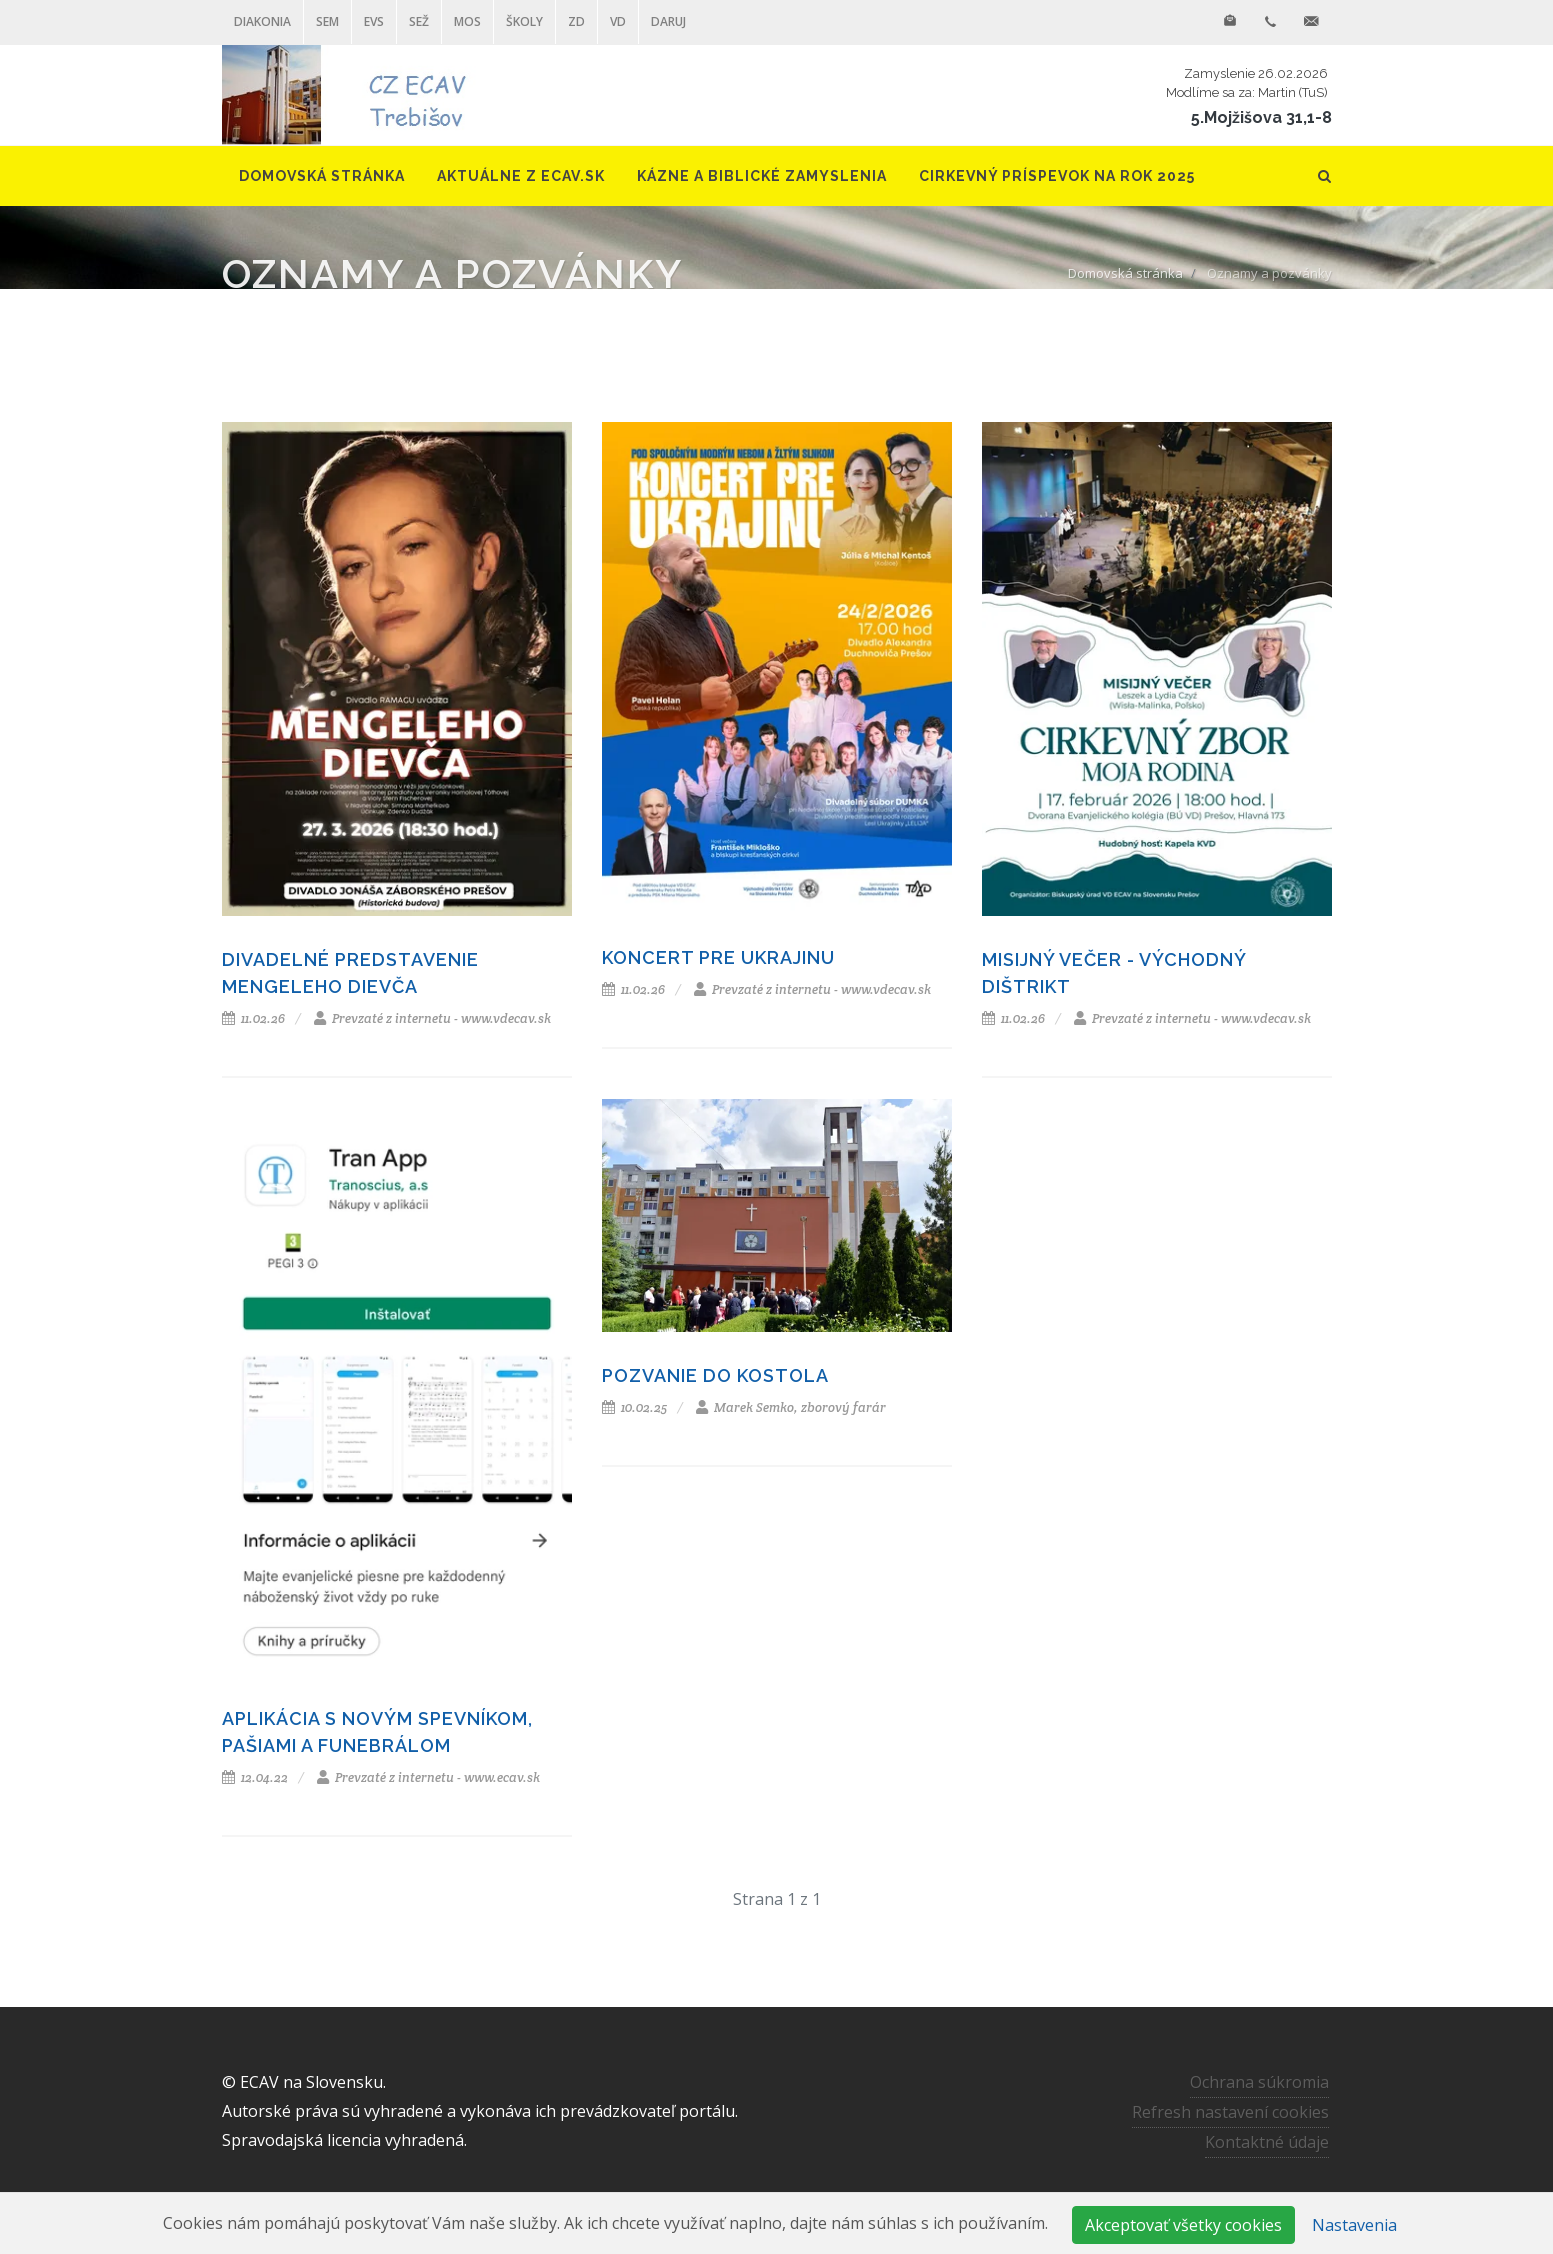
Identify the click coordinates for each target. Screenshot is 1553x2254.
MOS (467, 21)
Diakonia (262, 21)
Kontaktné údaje (1267, 2142)
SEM (327, 21)
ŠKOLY (524, 21)
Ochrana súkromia (1259, 2082)
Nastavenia (1354, 2225)
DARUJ (668, 21)
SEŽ (419, 21)
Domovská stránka (1125, 273)
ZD (576, 21)
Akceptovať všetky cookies (1183, 2225)
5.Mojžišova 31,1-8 (1261, 117)
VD (618, 21)
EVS (374, 21)
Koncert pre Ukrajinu (718, 957)
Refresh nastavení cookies (1230, 2112)
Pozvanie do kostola (715, 1375)
